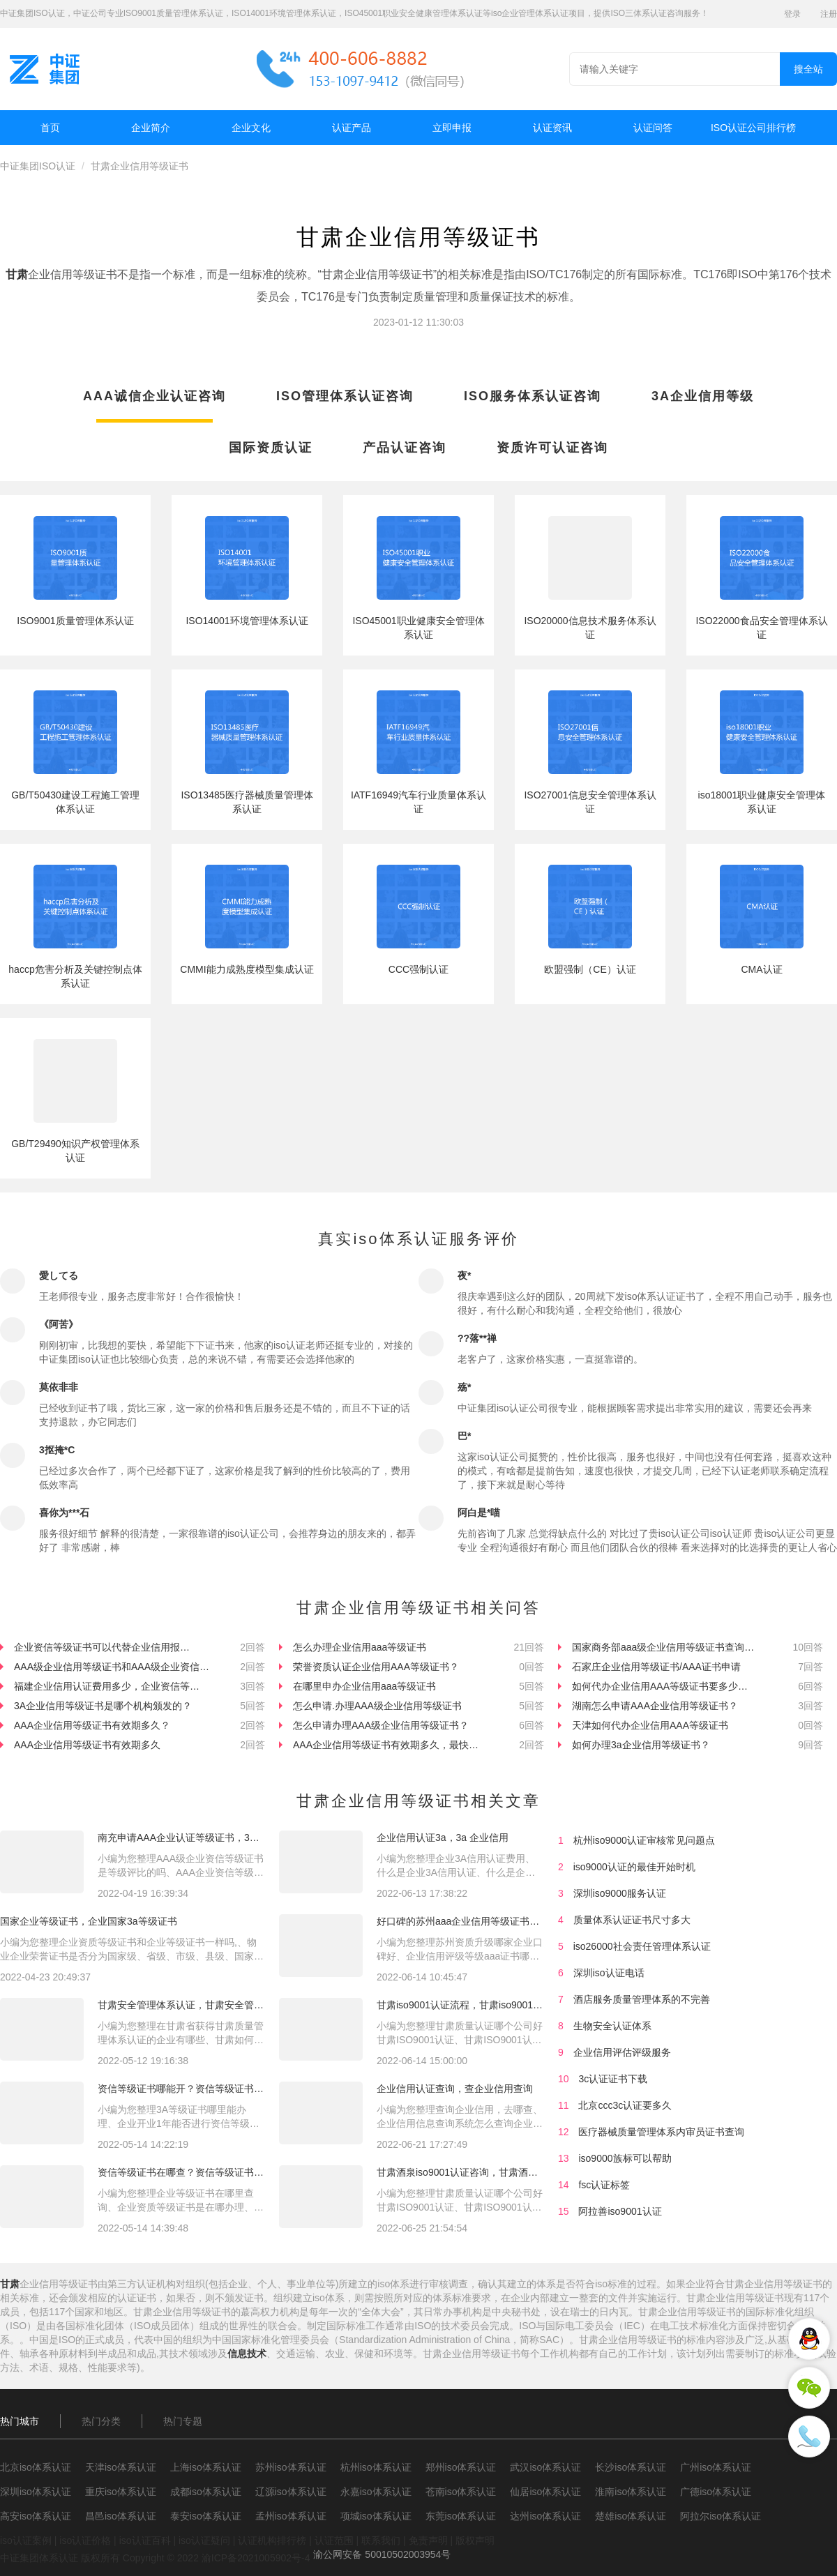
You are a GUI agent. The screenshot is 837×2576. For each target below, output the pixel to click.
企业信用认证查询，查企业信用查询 (455, 2088)
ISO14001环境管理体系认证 (247, 620)
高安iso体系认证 (35, 2516)
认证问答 (652, 127)
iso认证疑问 (204, 2540)
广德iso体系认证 (715, 2491)
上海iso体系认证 (205, 2467)
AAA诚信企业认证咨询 (154, 396)
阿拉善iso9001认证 (619, 2211)
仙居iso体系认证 (545, 2491)
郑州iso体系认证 (461, 2467)
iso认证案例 (26, 2540)
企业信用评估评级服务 (622, 2052)
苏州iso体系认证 (290, 2467)
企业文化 (251, 127)
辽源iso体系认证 (290, 2491)
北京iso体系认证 (35, 2467)
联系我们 (380, 2540)
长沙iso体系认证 (630, 2467)
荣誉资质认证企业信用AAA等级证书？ (376, 1666)
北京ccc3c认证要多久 (625, 2105)
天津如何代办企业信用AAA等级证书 (650, 1725)
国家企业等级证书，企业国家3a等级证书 (88, 1921)
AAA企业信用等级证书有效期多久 (87, 1744)
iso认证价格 (85, 2540)
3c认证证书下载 (612, 2078)
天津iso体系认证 (120, 2467)
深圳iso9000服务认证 (619, 1893)
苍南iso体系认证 (461, 2491)
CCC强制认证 (418, 969)
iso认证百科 (145, 2540)
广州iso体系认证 (715, 2467)
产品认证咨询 (404, 448)
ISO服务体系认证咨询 (532, 396)
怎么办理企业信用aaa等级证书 (359, 1647)
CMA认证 (761, 969)
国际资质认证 (270, 448)
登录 (792, 14)
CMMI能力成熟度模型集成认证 (246, 969)
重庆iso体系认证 (120, 2491)
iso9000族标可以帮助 (624, 2158)
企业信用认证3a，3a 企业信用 (442, 1837)
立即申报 (452, 127)
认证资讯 (552, 127)
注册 (828, 14)
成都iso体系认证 (205, 2491)
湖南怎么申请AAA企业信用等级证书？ (655, 1705)
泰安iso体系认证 (205, 2516)
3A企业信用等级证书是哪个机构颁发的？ (103, 1705)
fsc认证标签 (604, 2184)
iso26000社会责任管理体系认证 (642, 1946)
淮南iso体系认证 (630, 2491)
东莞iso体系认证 (461, 2516)
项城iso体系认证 (376, 2516)
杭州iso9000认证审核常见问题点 (644, 1840)
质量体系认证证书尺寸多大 (632, 1919)
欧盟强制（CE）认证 (589, 969)
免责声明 (428, 2540)
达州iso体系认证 (545, 2516)
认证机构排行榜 (272, 2540)
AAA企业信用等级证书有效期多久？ (92, 1725)
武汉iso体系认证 (545, 2467)
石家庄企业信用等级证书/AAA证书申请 (656, 1666)
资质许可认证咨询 (552, 448)
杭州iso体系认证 (376, 2467)
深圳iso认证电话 (608, 1972)
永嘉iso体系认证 (376, 2491)
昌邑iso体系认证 (120, 2516)
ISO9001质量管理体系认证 (75, 620)
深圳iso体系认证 (35, 2491)
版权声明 (475, 2540)
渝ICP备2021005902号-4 (256, 2557)
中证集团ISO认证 (37, 166)
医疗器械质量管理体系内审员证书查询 (661, 2131)
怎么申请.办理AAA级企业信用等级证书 (377, 1705)
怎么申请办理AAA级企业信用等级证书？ (381, 1725)
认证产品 (351, 127)
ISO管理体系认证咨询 (345, 396)
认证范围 (334, 2540)
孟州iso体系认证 (290, 2516)
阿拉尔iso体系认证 (720, 2516)
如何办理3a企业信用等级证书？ (641, 1744)
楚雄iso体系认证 (630, 2516)
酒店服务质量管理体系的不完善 (641, 1999)
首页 (50, 127)
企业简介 (150, 127)
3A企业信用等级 (702, 396)
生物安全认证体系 (612, 2025)
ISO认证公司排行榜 (753, 127)
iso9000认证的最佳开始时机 (634, 1866)
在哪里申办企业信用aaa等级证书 (364, 1686)
